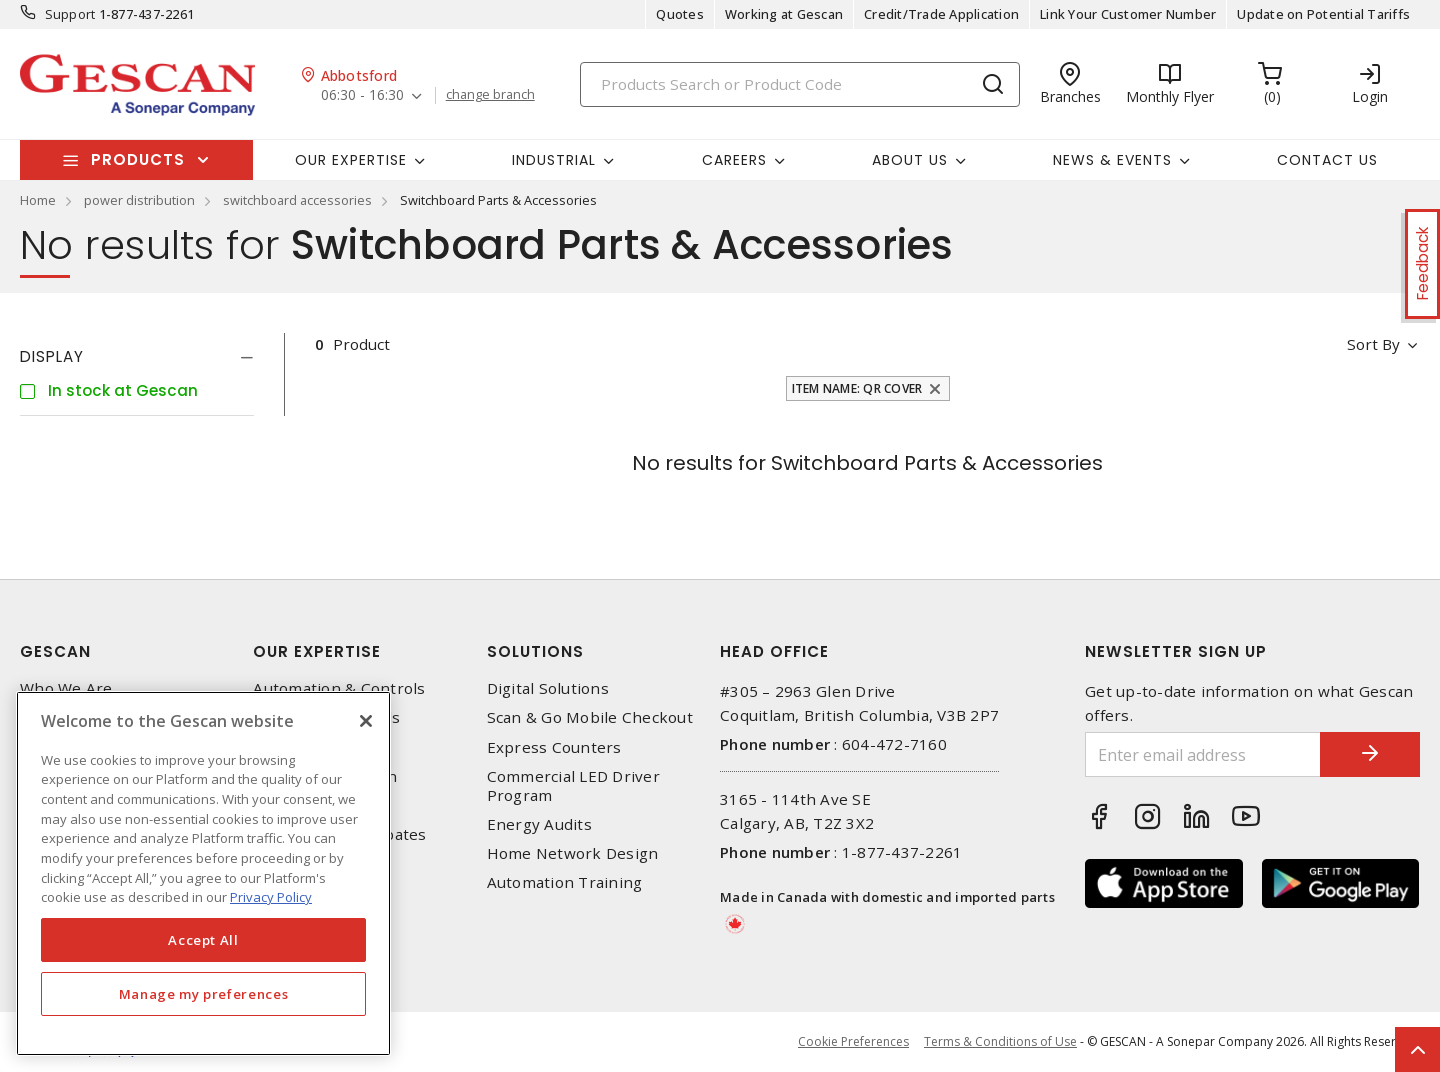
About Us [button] (910, 160)
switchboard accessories (297, 200)
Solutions (535, 651)
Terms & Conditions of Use (1000, 1041)
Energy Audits (539, 824)
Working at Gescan (784, 14)
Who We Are (66, 688)
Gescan (55, 651)
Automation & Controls (339, 688)
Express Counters (554, 747)
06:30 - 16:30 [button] (362, 95)
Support (70, 14)
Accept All (203, 940)
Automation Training (565, 882)
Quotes (680, 14)
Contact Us (1327, 160)
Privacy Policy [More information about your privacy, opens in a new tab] (271, 897)
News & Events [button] (1112, 160)
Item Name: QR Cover (857, 388)
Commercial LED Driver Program (573, 786)
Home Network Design (573, 853)
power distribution (139, 200)
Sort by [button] (1373, 344)
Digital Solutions (548, 688)
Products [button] (138, 159)
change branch (490, 95)
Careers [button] (734, 160)
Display (52, 356)
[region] (203, 873)
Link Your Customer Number (1128, 14)
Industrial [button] (554, 160)
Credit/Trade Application (941, 14)
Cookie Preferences (853, 1042)
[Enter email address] (1203, 754)
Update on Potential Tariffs (1323, 14)
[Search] (800, 84)
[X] (366, 721)
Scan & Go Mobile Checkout (590, 717)
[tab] (137, 357)
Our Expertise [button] (351, 160)
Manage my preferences (204, 994)
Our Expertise (317, 651)
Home (38, 200)
